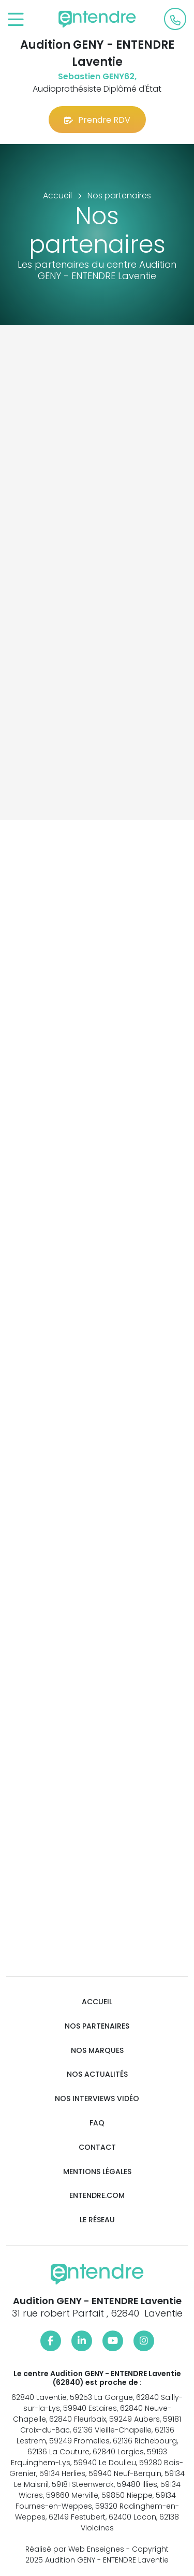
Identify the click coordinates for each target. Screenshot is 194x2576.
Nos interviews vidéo (97, 2098)
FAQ (97, 2123)
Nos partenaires (97, 2026)
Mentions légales (97, 2171)
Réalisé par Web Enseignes (74, 2549)
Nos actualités (97, 2074)
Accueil (97, 2002)
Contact (97, 2147)
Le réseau (97, 2220)
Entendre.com (97, 2195)
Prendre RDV (97, 120)
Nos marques (97, 2050)
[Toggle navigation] (16, 20)
